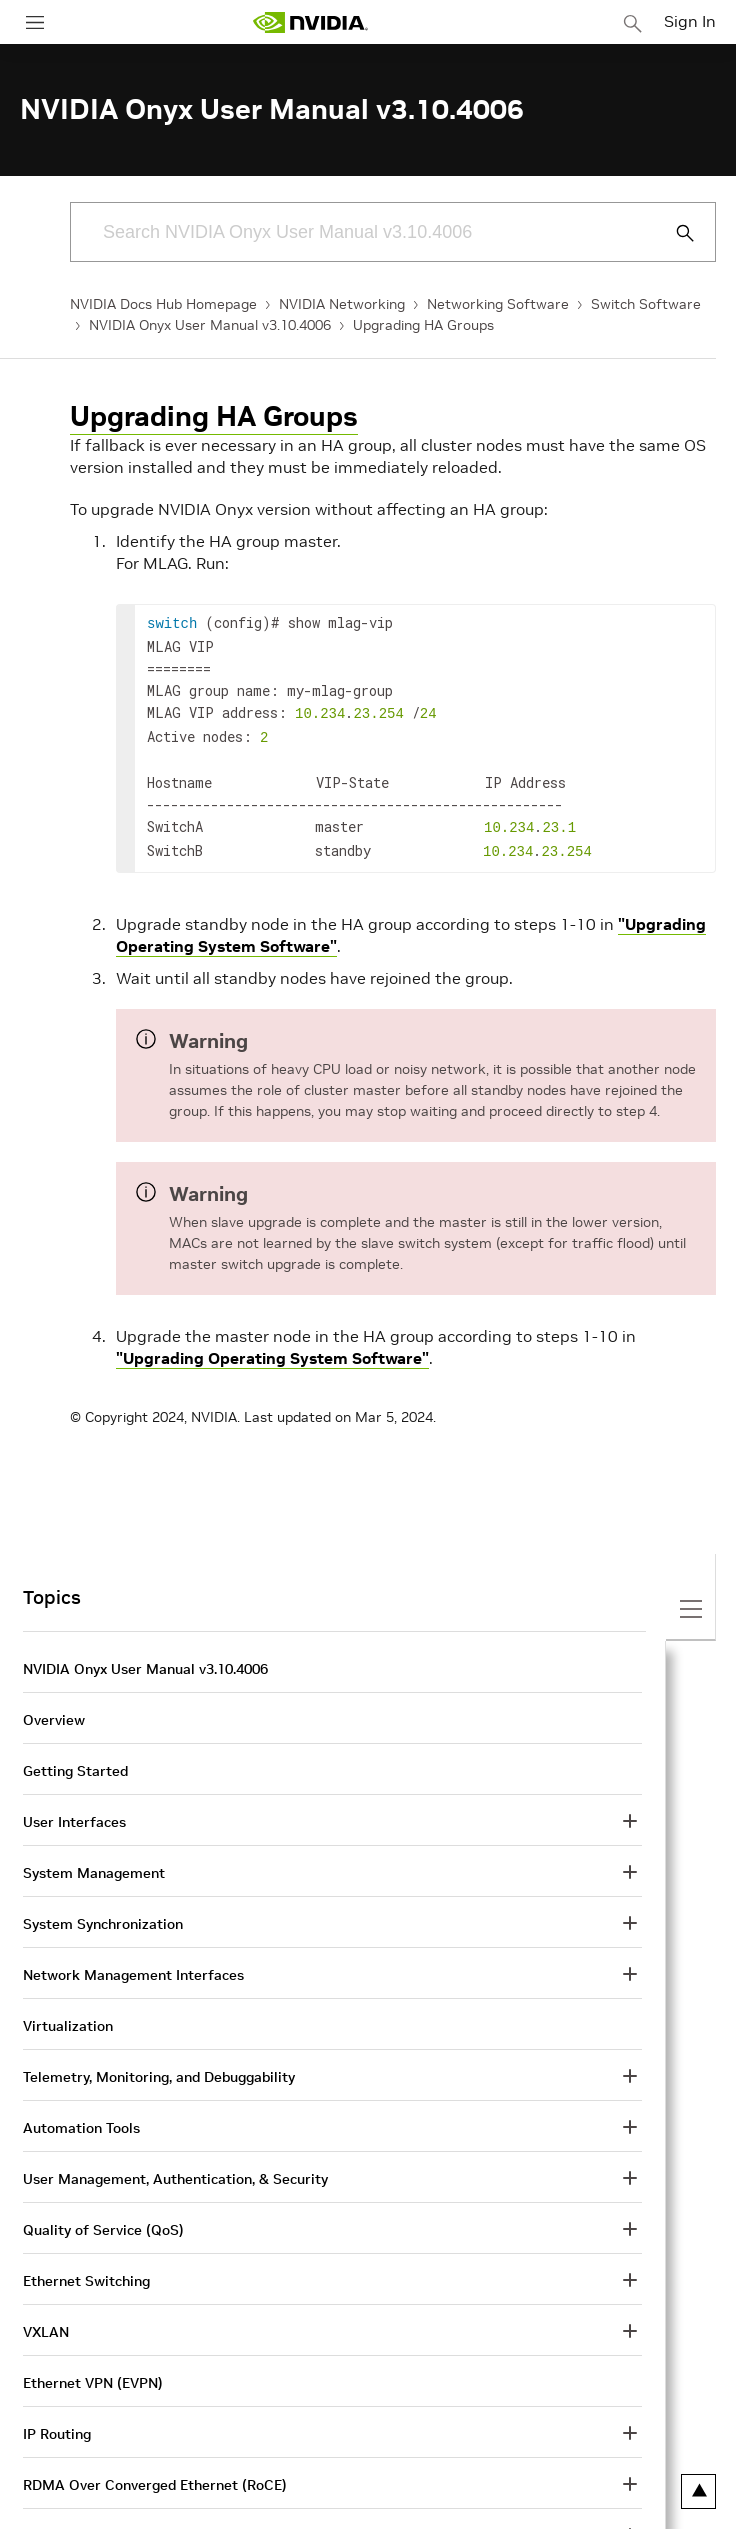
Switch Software (646, 304)
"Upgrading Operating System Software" (272, 1348)
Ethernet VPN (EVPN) (93, 2373)
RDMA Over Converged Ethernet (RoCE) (155, 2475)
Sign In (690, 21)
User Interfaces (74, 1812)
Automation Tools (81, 2118)
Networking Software (498, 304)
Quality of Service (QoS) (103, 2220)
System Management (94, 1863)
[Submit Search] (674, 233)
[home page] (310, 22)
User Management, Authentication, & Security (175, 2169)
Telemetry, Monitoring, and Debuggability (159, 2067)
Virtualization (68, 2016)
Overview (54, 1710)
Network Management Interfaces (133, 1965)
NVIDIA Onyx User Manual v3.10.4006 (210, 325)
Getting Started (75, 1761)
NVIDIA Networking (342, 304)
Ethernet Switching (86, 2271)
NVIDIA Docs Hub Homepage (163, 304)
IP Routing (57, 2424)
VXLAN (46, 2322)
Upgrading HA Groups (423, 325)
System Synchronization (103, 1914)
